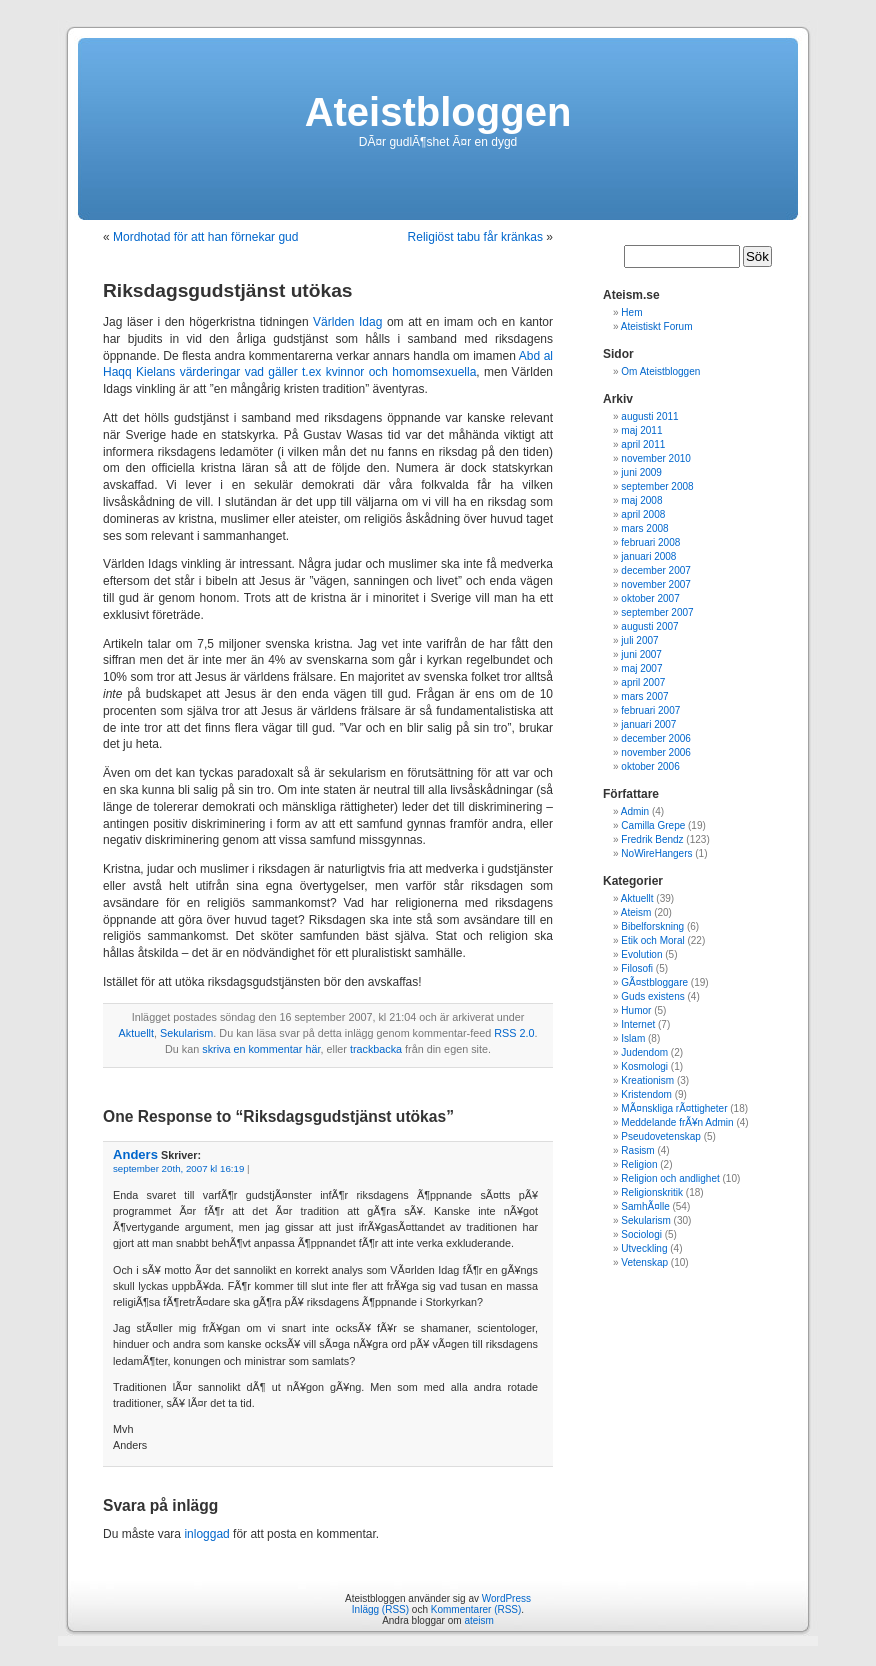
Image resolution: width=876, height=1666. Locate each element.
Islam (633, 1038)
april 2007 (643, 682)
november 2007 (656, 584)
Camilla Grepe (653, 825)
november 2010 (656, 458)
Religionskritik (652, 1192)
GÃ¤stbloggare (654, 982)
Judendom (644, 1052)
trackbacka (376, 1049)
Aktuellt (136, 1033)
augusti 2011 (649, 416)
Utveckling (644, 1248)
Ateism (636, 912)
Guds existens (652, 996)
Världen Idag (347, 322)
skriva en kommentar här (261, 1049)
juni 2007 (641, 654)
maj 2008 (641, 500)
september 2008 (657, 486)
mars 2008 (644, 528)
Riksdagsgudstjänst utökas (228, 290)
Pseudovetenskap (661, 1136)
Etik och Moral (652, 940)
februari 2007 (650, 710)
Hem (631, 312)
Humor (636, 1010)
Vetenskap (644, 1262)
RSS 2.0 (514, 1033)
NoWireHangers (656, 853)
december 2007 (656, 570)
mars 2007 (644, 696)
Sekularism (186, 1033)
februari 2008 (650, 542)
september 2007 (657, 612)
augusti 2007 (649, 626)
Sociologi (641, 1234)
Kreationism (647, 1080)
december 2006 (656, 738)
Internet (638, 1024)
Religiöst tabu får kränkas (475, 237)
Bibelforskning (652, 926)
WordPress (506, 1598)
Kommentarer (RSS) (476, 1609)
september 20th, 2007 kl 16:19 (178, 1168)
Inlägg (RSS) (380, 1609)
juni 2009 (641, 472)
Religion (639, 1164)
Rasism (637, 1150)
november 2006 (656, 752)
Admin (635, 811)
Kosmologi (644, 1066)
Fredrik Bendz (652, 839)
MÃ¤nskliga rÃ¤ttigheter (674, 1108)
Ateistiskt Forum (657, 326)
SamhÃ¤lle (645, 1206)
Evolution (641, 954)
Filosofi (637, 968)
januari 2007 (648, 724)
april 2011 (643, 444)
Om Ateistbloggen (660, 371)
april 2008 (643, 514)
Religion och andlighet (670, 1178)
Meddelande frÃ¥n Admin (677, 1122)
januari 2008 (648, 556)
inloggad (206, 1534)
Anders (135, 1154)
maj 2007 (641, 668)
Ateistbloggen (438, 112)
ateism (478, 1620)
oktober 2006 (650, 766)
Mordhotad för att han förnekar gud (205, 237)
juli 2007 (639, 640)
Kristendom (646, 1094)
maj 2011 (641, 430)
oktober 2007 (650, 598)
